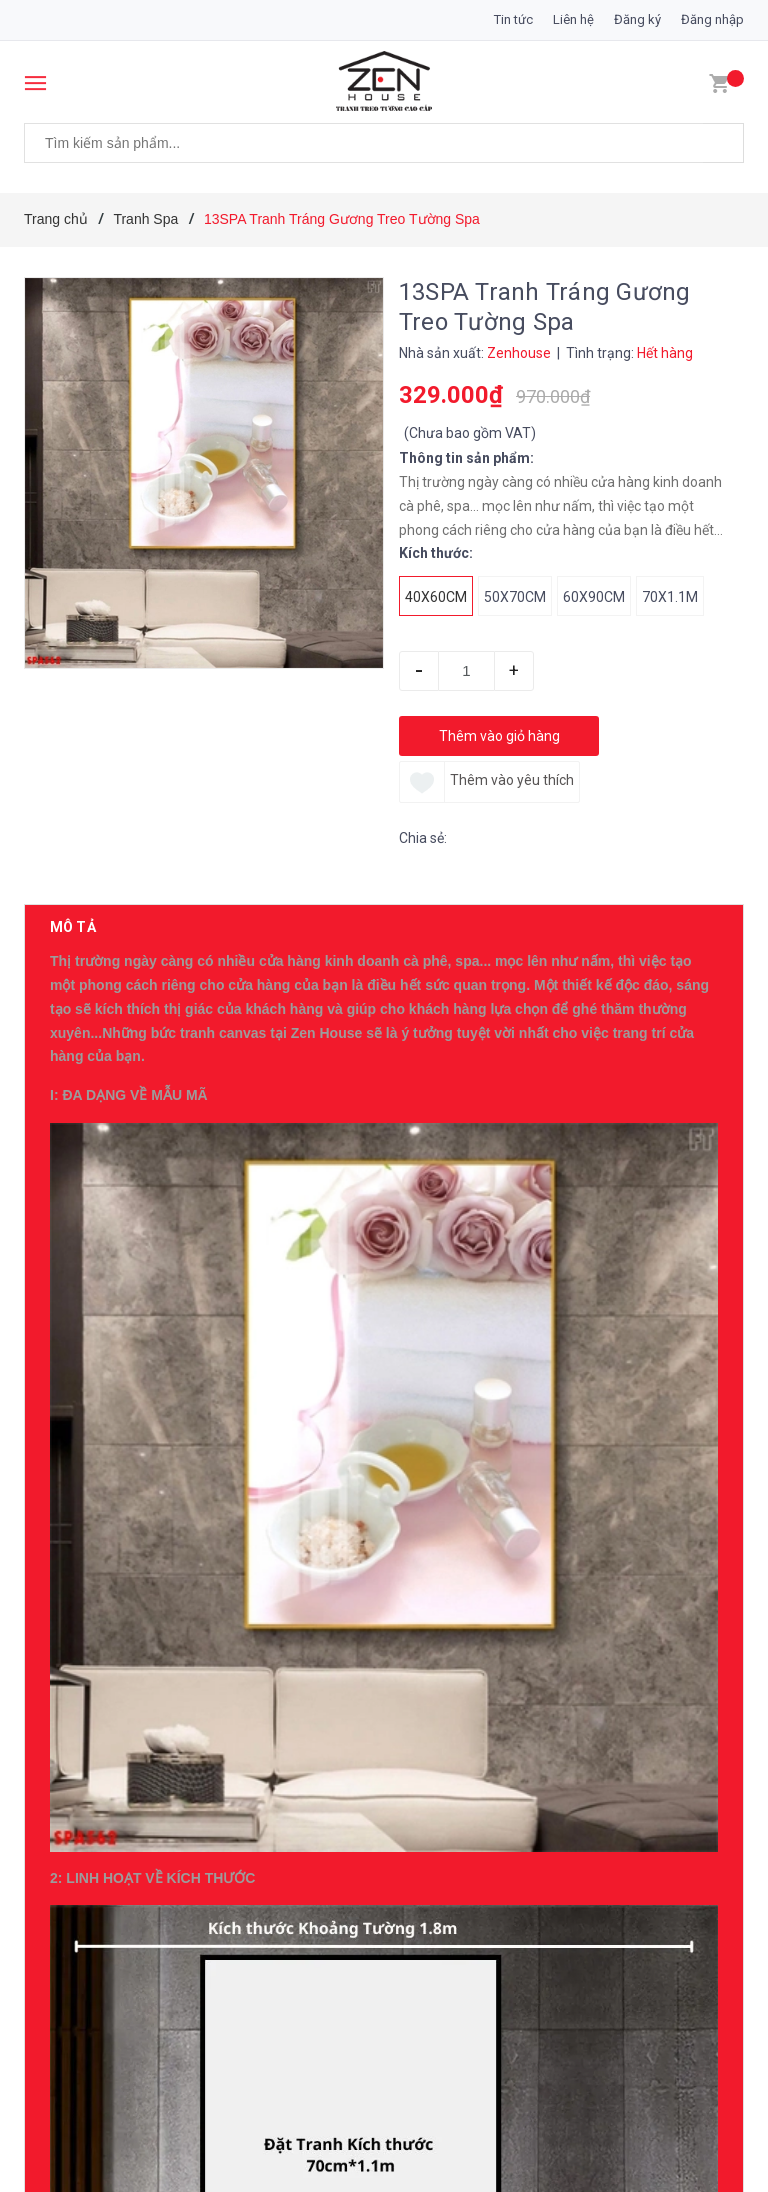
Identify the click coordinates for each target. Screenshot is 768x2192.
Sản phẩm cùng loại (130, 2118)
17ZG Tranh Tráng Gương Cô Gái (237, 1828)
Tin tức (513, 19)
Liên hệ (573, 19)
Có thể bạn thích (116, 1382)
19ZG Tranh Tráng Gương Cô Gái (237, 1566)
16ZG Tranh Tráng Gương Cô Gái (237, 1959)
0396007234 (208, 1295)
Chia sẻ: (423, 838)
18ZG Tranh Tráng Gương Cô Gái (237, 1697)
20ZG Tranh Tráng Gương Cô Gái (237, 1435)
